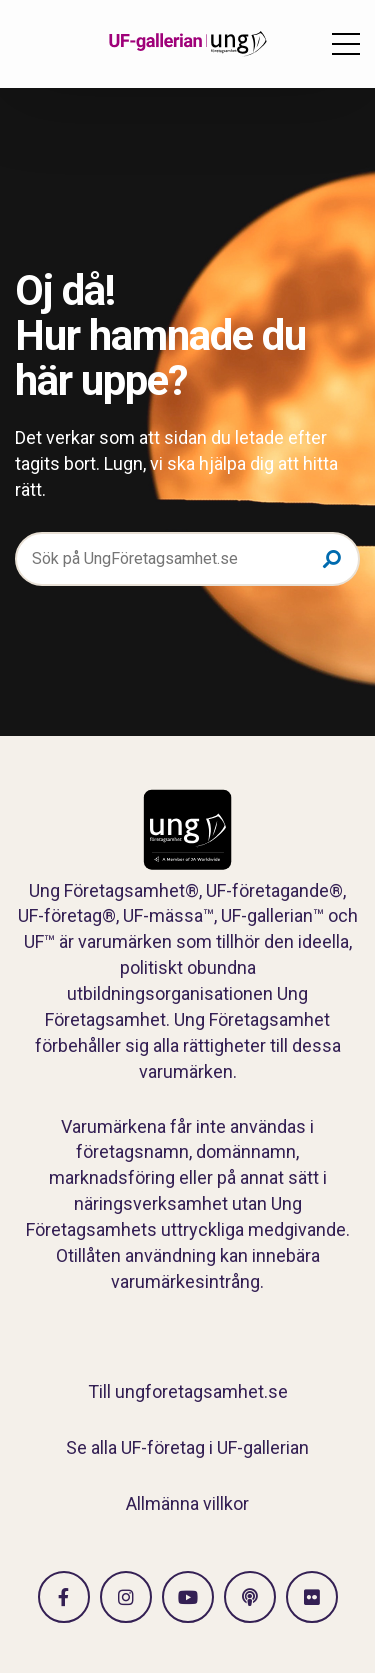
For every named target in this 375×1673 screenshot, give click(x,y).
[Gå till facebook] (64, 1597)
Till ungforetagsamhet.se (188, 1391)
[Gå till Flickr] (312, 1597)
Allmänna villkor (187, 1503)
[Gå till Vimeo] (188, 1597)
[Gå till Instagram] (126, 1597)
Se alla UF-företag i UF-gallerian (187, 1447)
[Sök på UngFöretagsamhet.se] (187, 559)
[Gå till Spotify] (250, 1597)
